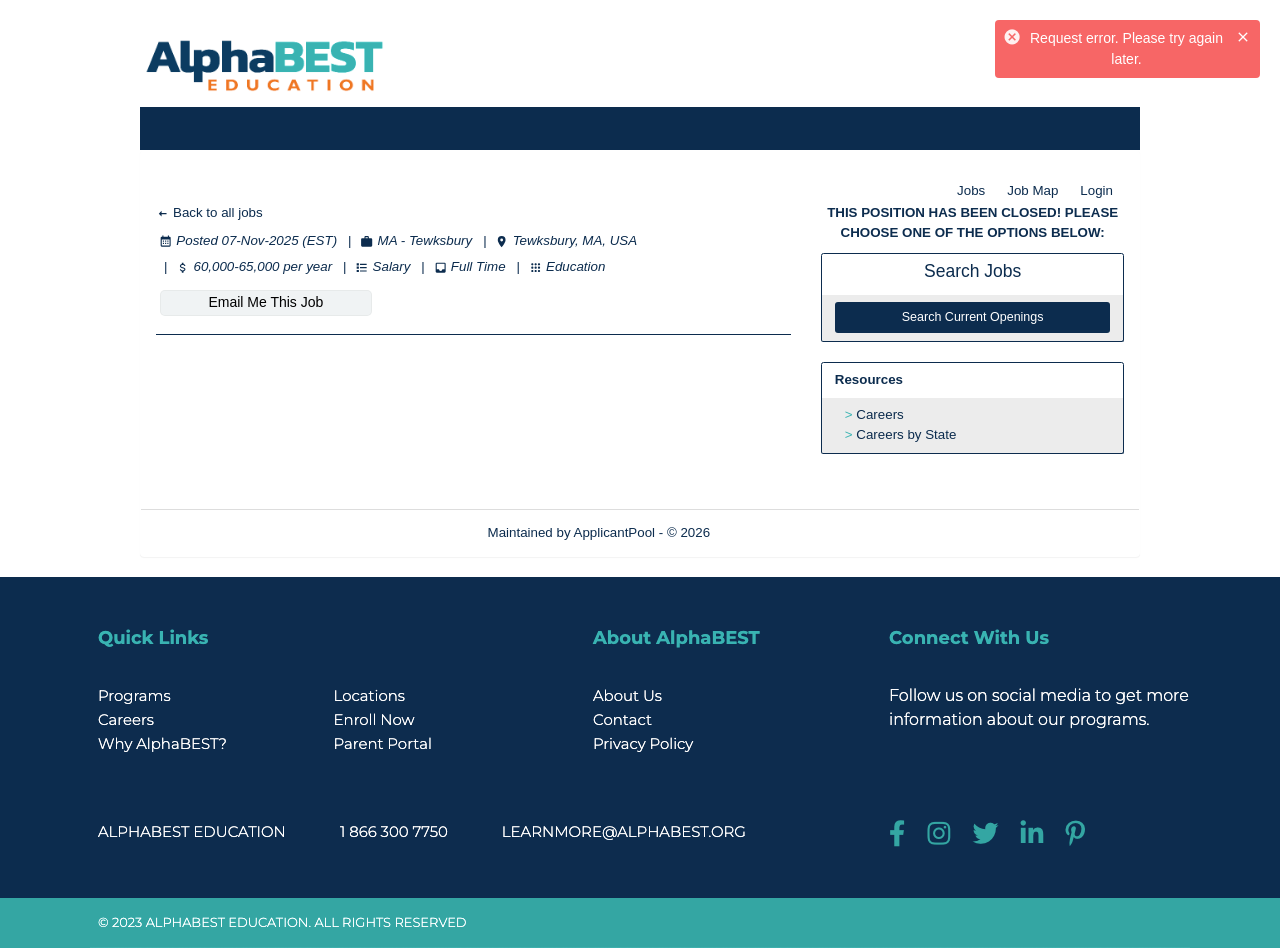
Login (1096, 190)
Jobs (971, 190)
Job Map (1032, 190)
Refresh (769, 532)
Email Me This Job (265, 302)
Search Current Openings (973, 317)
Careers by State (906, 434)
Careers (879, 414)
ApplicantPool (615, 532)
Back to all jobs (209, 212)
